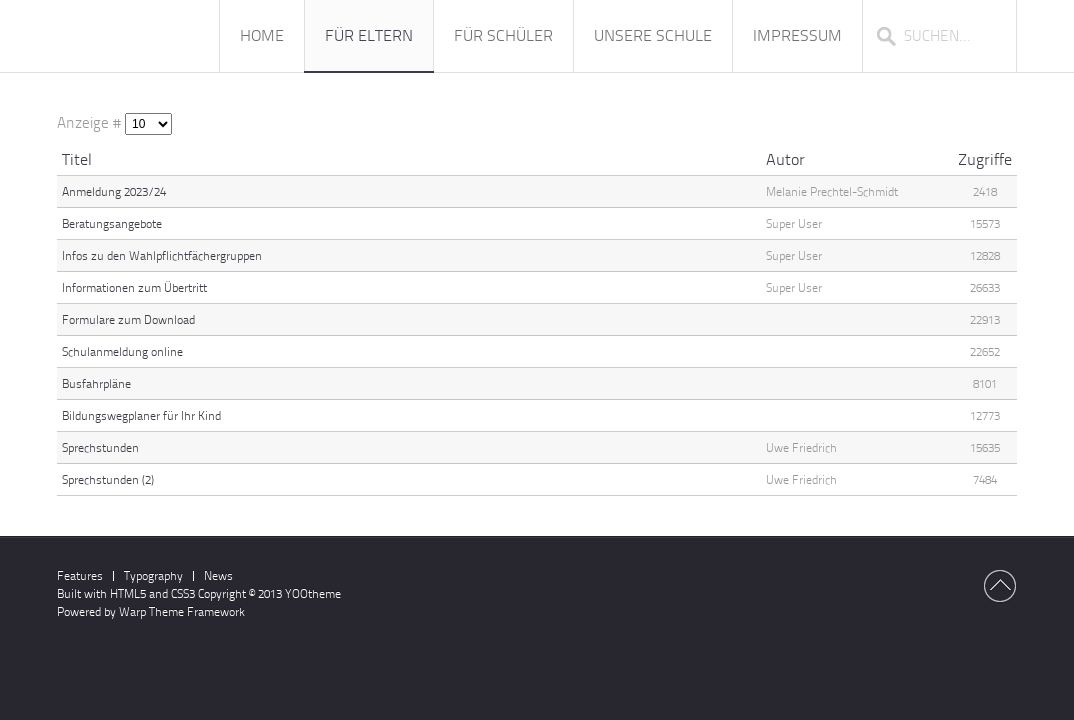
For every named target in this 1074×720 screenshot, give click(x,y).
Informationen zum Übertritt (134, 288)
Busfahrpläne (96, 384)
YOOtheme (313, 594)
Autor (785, 159)
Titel (77, 159)
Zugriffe (985, 159)
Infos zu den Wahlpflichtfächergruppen (162, 256)
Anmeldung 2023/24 (114, 192)
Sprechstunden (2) (108, 480)
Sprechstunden (100, 448)
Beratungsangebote (112, 224)
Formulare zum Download (128, 320)
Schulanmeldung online (122, 352)
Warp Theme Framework (182, 612)
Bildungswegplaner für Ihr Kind (141, 416)
